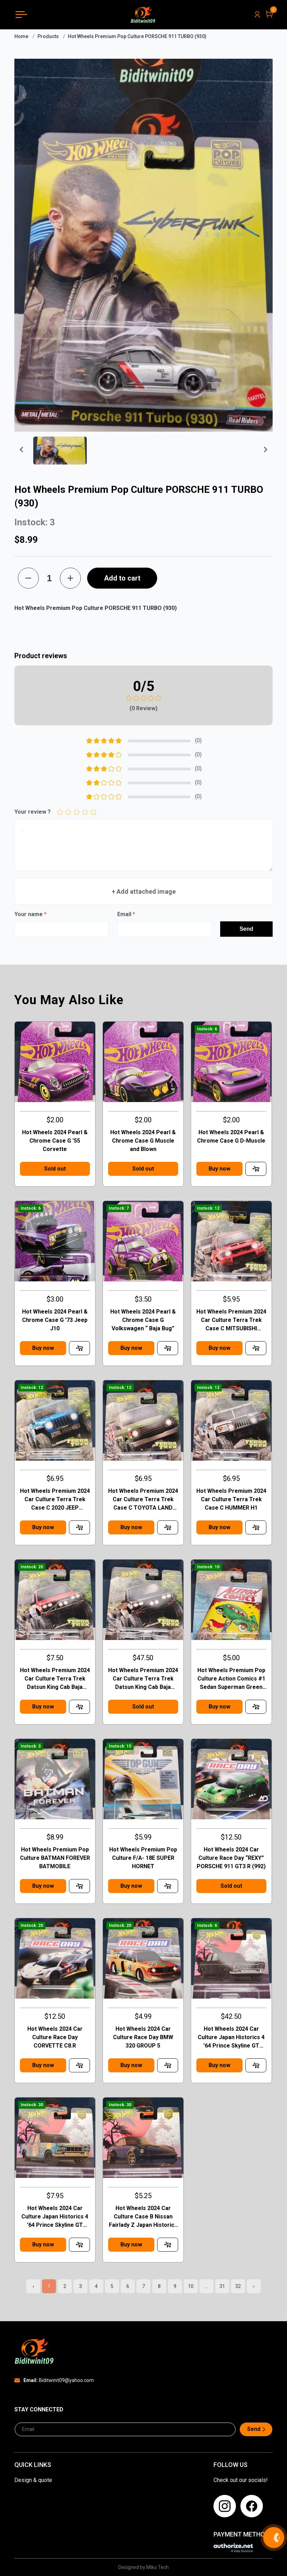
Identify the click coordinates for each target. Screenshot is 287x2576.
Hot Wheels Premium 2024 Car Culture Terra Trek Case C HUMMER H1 (231, 1499)
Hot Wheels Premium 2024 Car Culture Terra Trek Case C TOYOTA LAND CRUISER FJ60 (143, 1500)
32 (238, 2286)
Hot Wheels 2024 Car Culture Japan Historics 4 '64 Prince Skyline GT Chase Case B (231, 2037)
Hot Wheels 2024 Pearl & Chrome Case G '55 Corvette (55, 1140)
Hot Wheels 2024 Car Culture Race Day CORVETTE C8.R (55, 2037)
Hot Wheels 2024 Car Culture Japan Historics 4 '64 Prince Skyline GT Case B (54, 2217)
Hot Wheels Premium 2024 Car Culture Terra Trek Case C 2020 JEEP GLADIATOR (55, 1500)
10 (191, 2286)
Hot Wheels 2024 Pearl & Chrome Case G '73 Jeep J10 (55, 1320)
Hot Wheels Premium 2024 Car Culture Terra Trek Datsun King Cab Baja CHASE (143, 1679)
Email (126, 914)
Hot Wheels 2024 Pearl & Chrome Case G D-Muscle (231, 1136)
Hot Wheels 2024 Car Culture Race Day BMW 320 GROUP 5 (143, 2037)
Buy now (219, 1168)
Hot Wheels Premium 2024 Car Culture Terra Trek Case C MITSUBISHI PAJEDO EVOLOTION (231, 1320)
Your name (30, 914)
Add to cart (122, 578)
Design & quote (33, 2480)
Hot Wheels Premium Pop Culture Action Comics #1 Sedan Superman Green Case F (231, 1679)
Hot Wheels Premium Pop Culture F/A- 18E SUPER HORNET (143, 1858)
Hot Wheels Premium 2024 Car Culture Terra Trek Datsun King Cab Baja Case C (55, 1679)
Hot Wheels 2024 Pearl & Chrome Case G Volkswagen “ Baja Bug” (143, 1320)
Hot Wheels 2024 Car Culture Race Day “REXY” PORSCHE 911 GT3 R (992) (231, 1858)
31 (222, 2286)
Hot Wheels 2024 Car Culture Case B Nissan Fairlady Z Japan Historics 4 (143, 2217)
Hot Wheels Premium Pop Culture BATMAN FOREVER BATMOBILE (55, 1858)
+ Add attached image (144, 891)
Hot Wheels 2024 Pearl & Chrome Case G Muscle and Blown (143, 1140)
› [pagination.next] (253, 2286)
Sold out (55, 1168)
